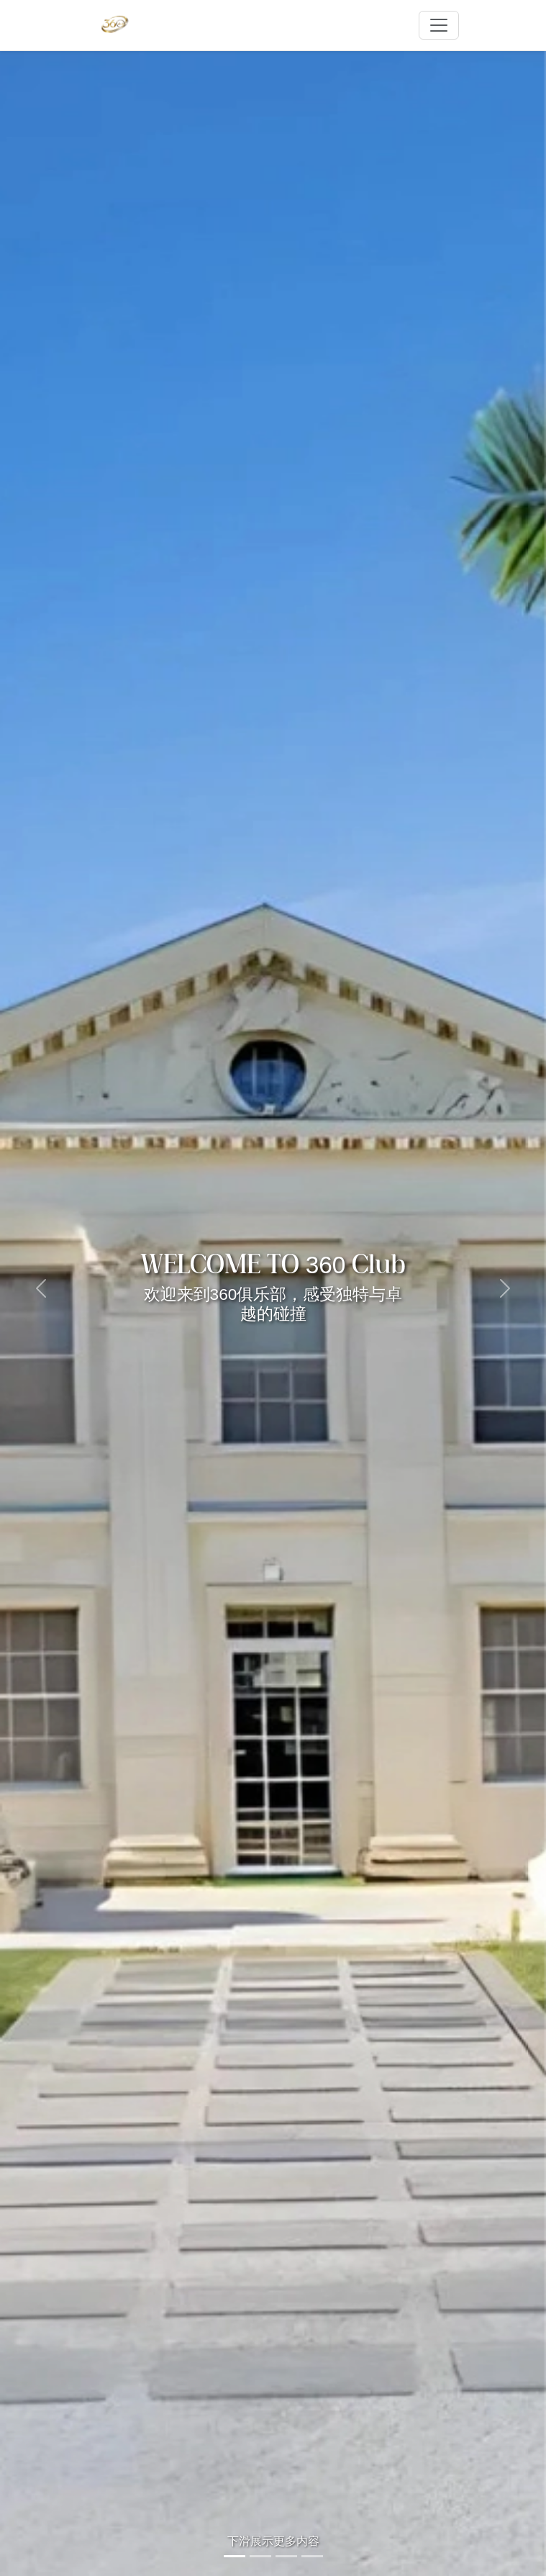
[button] (41, 1288)
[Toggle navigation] (439, 25)
